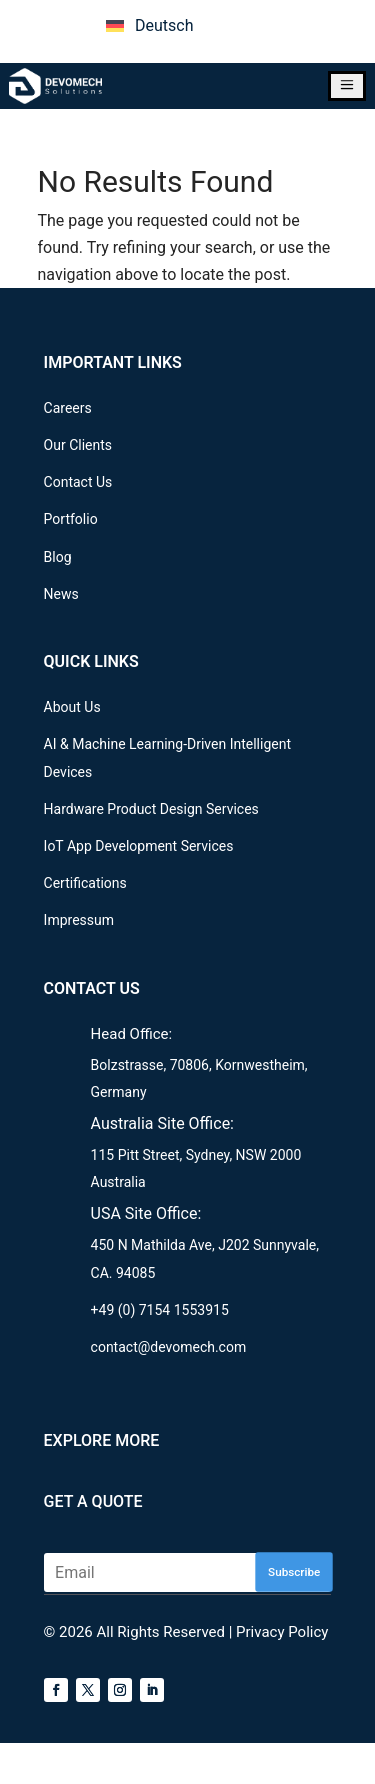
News (61, 594)
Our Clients (78, 445)
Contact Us (78, 482)
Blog (58, 557)
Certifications (85, 883)
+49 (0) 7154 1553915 (160, 1310)
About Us (72, 707)
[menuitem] (150, 26)
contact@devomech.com (169, 1347)
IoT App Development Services (139, 846)
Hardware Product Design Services (151, 809)
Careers (68, 408)
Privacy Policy (282, 1632)
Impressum (79, 920)
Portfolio (71, 519)
